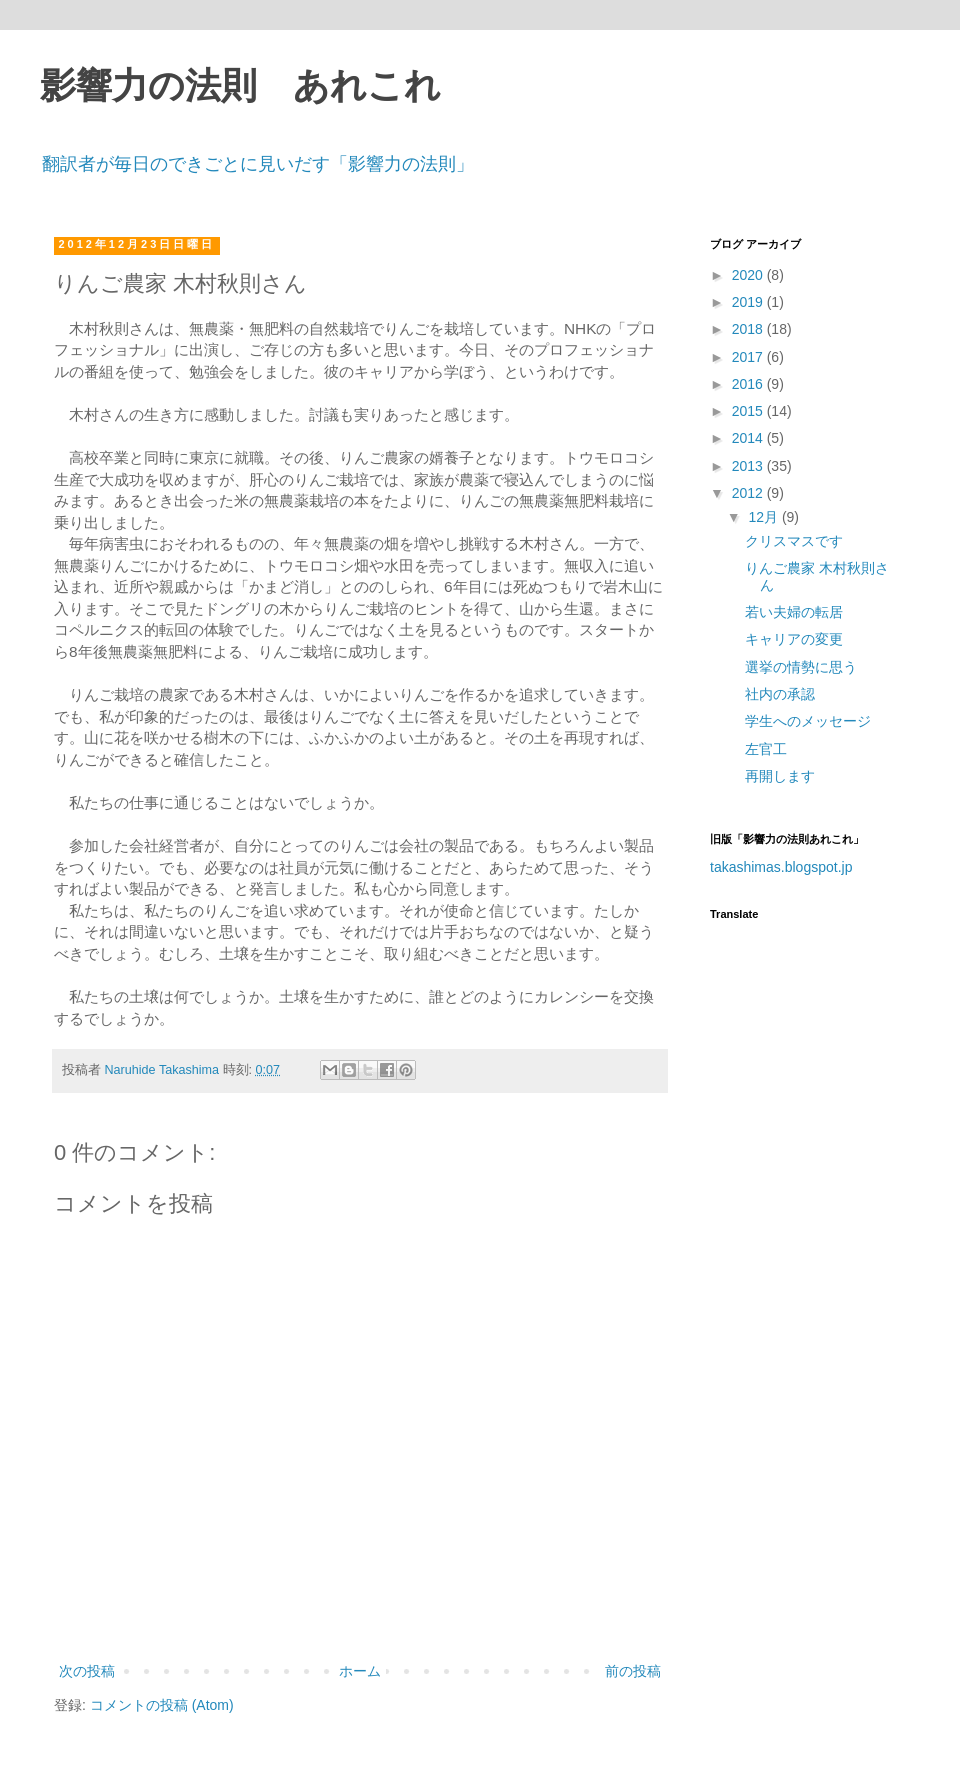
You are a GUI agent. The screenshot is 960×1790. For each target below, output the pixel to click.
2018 (749, 329)
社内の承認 (780, 694)
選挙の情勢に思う (801, 667)
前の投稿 (633, 1671)
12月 (764, 517)
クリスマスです (794, 541)
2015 (749, 411)
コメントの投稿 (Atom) (162, 1705)
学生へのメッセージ (808, 721)
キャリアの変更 (794, 639)
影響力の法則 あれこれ (240, 86)
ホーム (360, 1671)
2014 (749, 438)
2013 (749, 466)
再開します (780, 776)
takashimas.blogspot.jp (781, 867)
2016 (749, 384)
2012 (749, 493)
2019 (749, 302)
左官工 (766, 749)
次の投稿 (87, 1671)
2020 (749, 275)
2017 (749, 357)
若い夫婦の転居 (794, 612)
